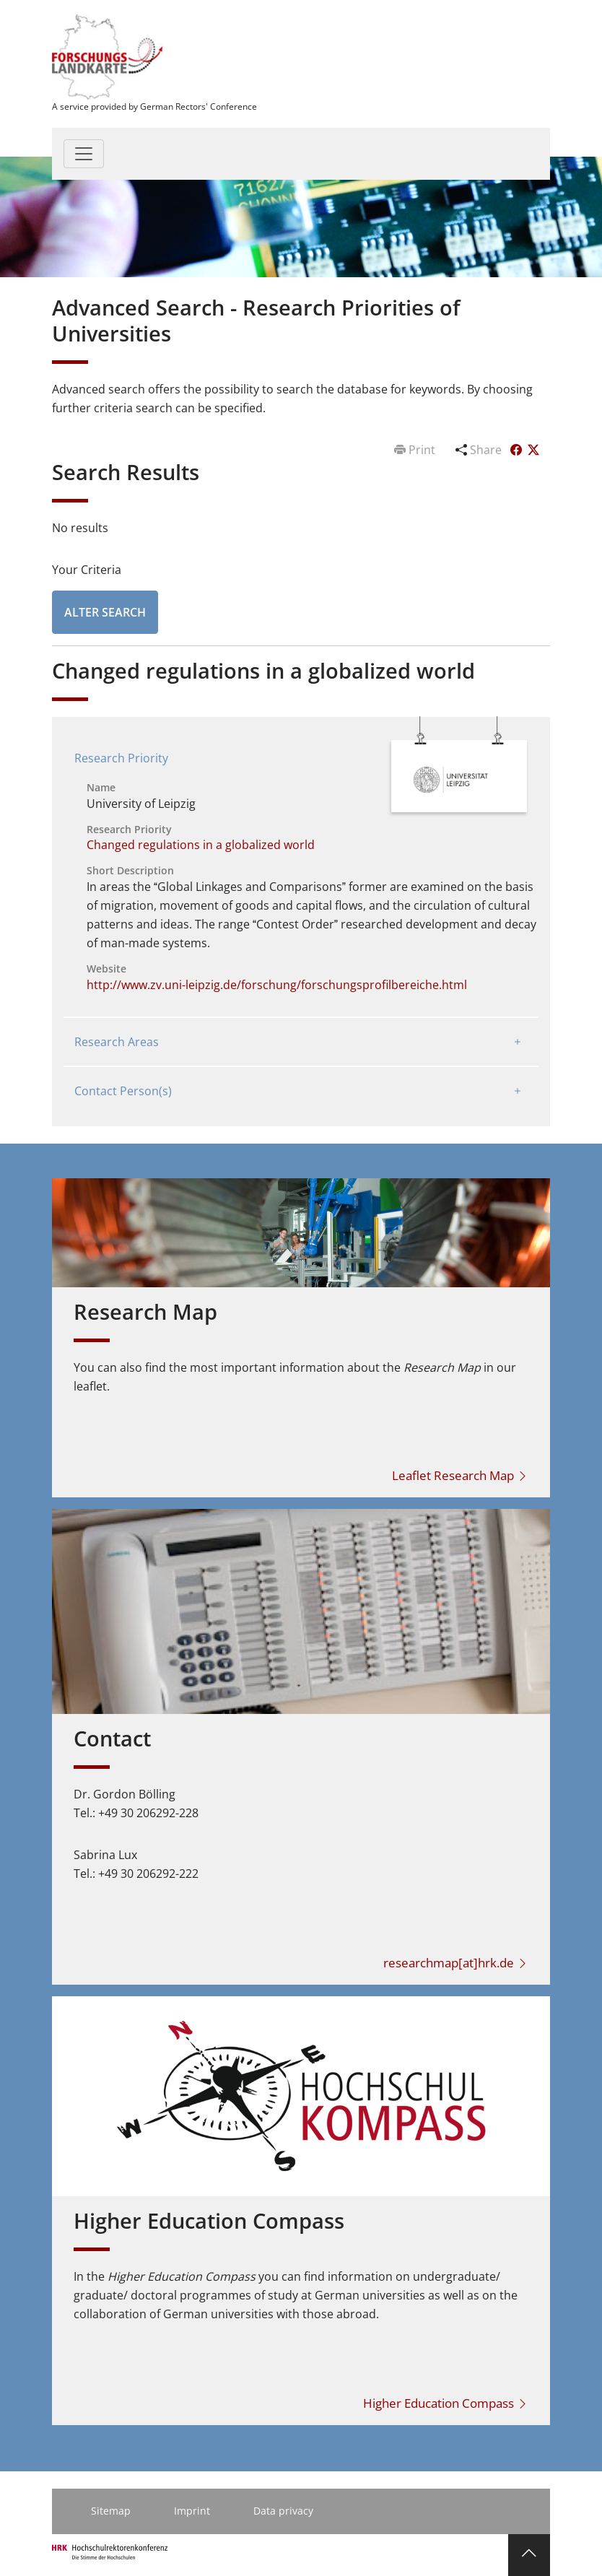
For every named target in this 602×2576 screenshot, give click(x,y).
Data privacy (283, 2511)
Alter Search (105, 612)
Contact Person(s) (123, 1091)
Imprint (192, 2511)
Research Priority (121, 758)
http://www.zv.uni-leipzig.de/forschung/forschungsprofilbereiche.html (277, 985)
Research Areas (116, 1042)
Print (416, 450)
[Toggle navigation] (84, 153)
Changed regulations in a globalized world (201, 845)
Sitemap (111, 2511)
